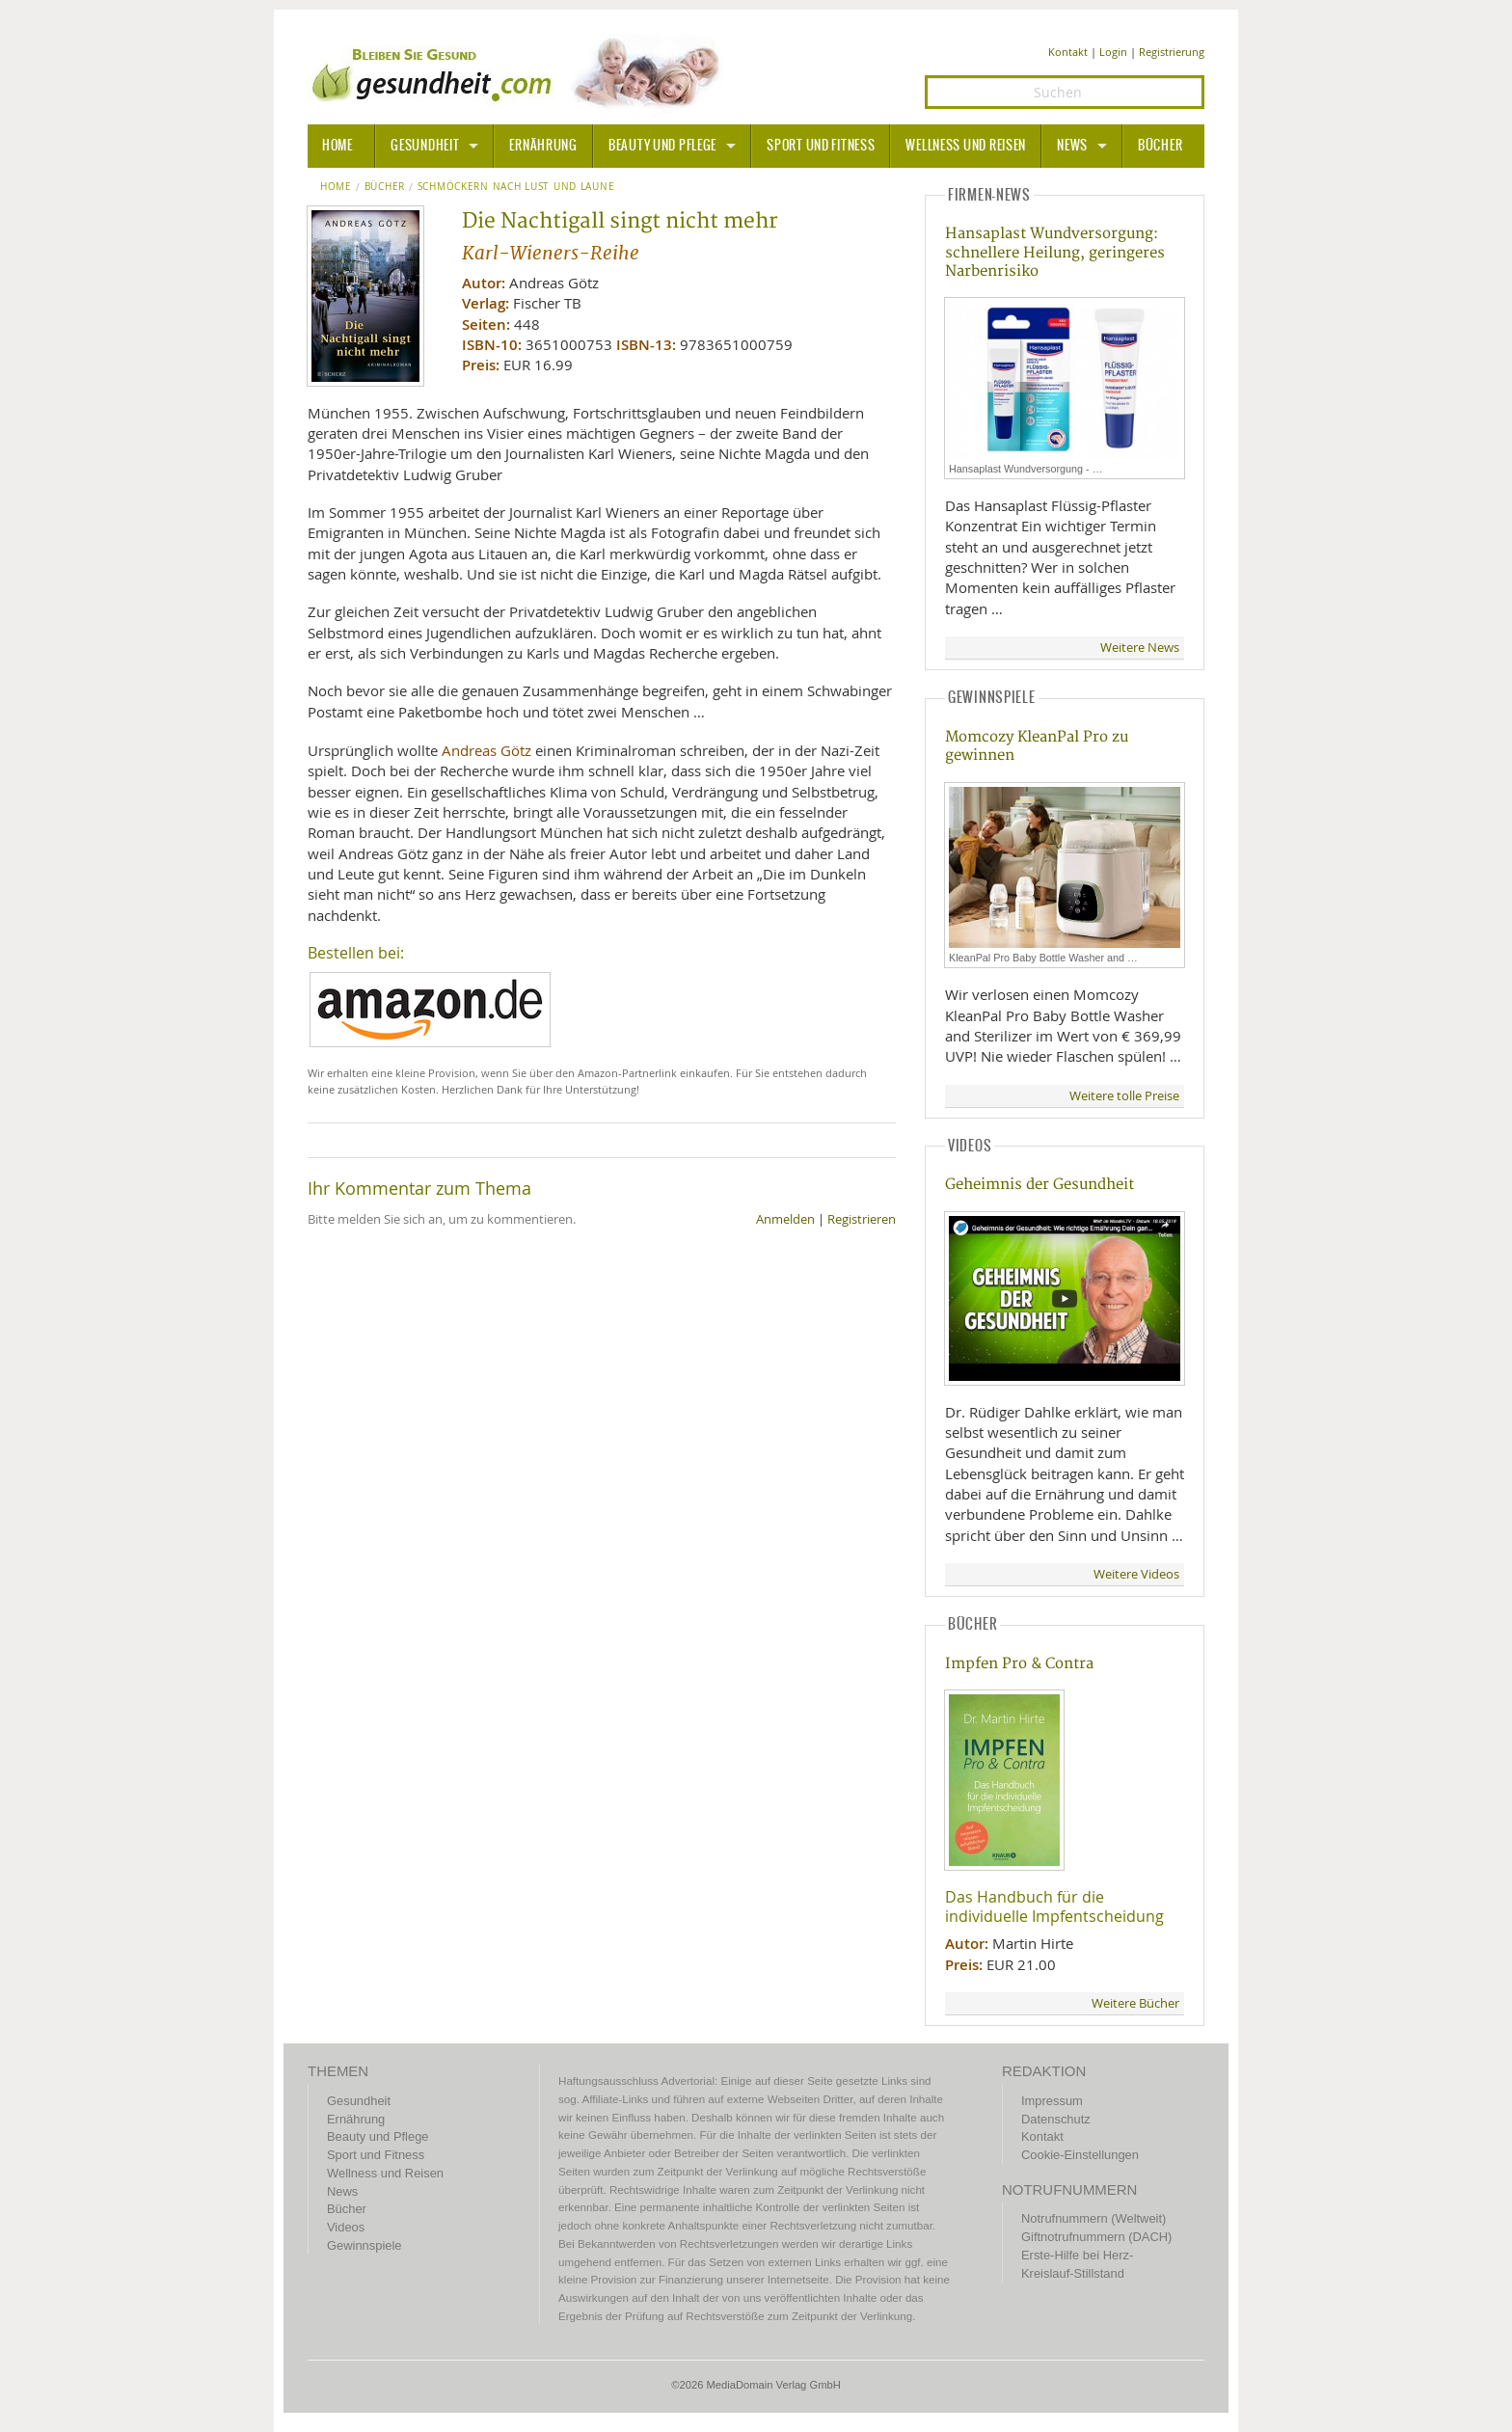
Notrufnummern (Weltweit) (1093, 2218)
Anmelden (785, 1219)
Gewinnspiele (364, 2245)
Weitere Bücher (1135, 2003)
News (1072, 145)
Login (1113, 51)
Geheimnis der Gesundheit (1039, 1184)
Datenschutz (1056, 2119)
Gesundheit (425, 145)
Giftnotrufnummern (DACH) (1096, 2236)
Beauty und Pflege (662, 145)
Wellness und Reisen (965, 145)
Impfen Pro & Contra (1019, 1664)
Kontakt (1068, 51)
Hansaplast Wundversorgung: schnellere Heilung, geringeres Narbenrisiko (1055, 253)
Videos (345, 2227)
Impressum (1052, 2101)
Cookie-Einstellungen (1080, 2155)
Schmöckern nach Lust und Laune (516, 187)
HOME (337, 145)
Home (336, 187)
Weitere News (1139, 647)
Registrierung (1171, 51)
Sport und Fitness (821, 145)
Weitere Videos (1136, 1574)
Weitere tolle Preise (1124, 1096)
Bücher (1160, 145)
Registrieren (861, 1219)
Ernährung (543, 145)
